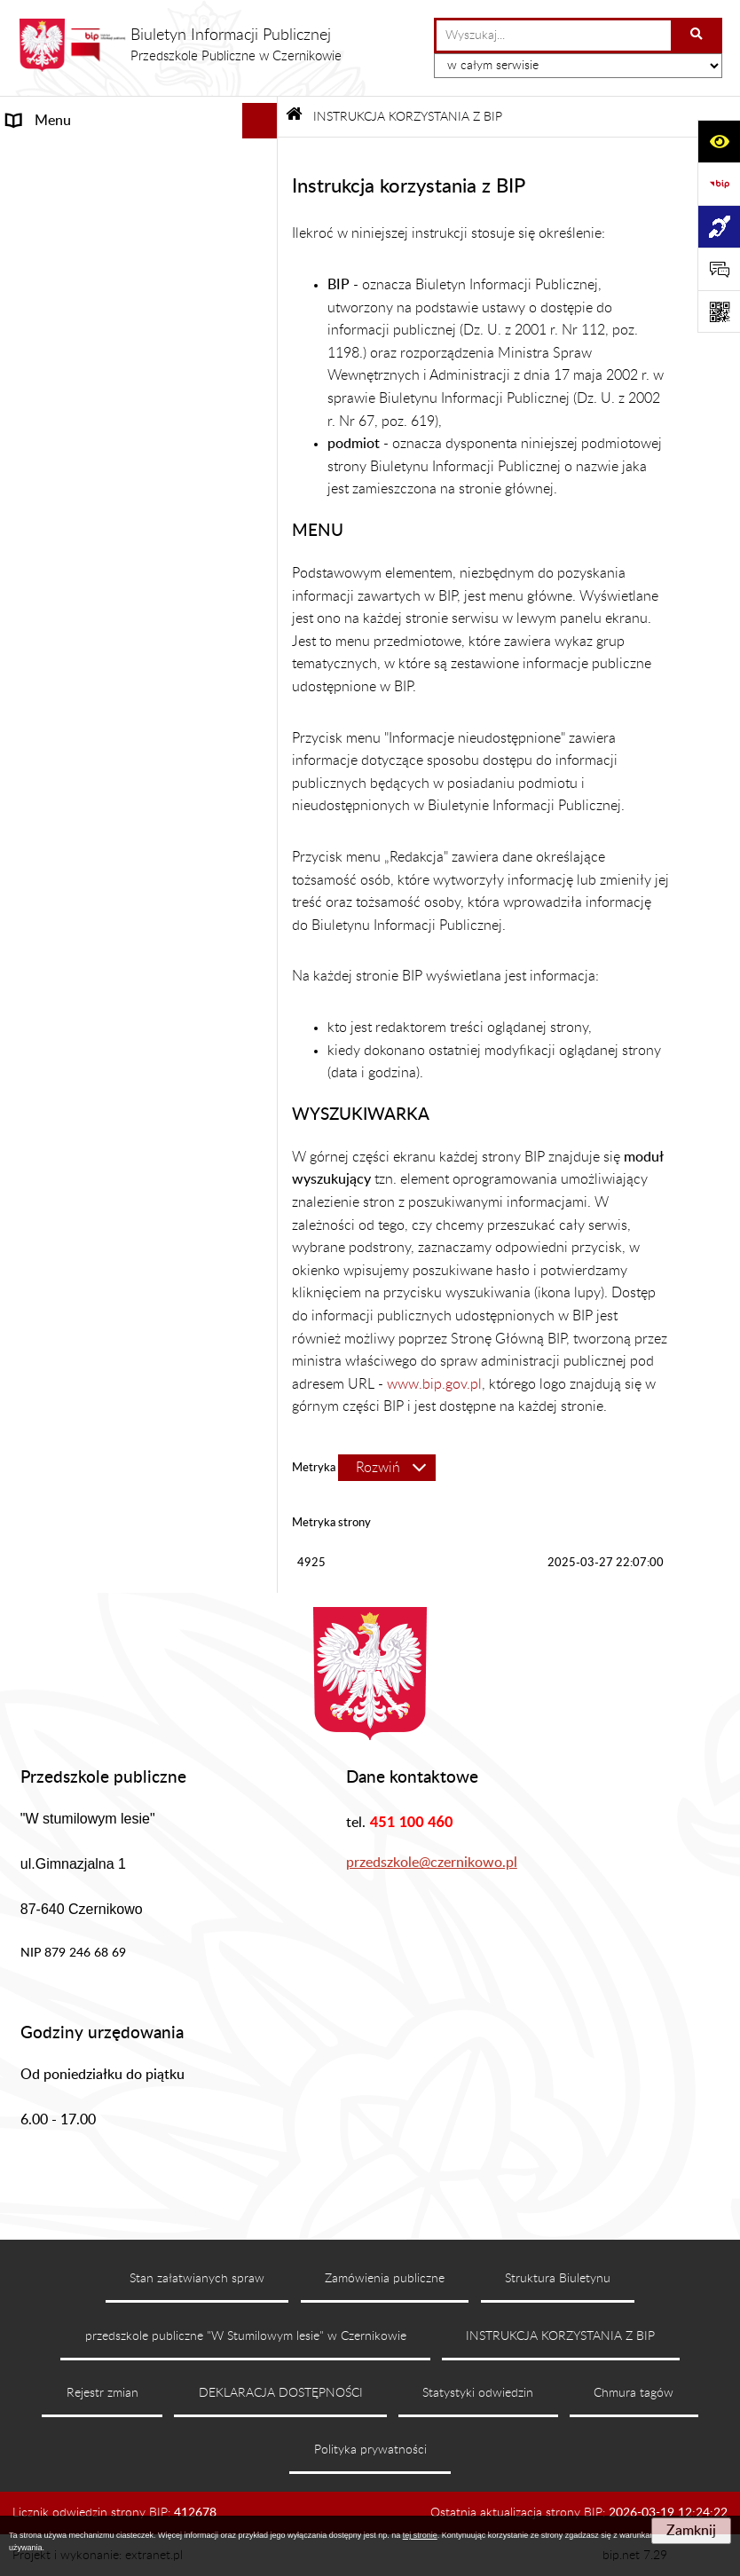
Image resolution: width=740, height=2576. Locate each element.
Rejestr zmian (102, 2393)
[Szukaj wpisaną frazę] (697, 35)
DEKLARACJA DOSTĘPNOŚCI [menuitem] (100, 532)
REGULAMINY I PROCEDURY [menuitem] (100, 426)
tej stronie (420, 2535)
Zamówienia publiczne (385, 2279)
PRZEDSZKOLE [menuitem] (55, 319)
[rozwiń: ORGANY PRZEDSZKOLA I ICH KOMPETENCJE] (263, 228)
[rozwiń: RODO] (263, 675)
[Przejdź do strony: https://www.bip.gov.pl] (718, 183)
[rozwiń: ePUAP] (263, 639)
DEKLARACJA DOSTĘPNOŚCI (281, 2393)
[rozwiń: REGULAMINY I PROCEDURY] (263, 426)
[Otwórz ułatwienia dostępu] (718, 141)
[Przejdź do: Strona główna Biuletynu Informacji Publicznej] (294, 117)
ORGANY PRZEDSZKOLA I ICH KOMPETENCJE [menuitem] (103, 238)
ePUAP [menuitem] (28, 639)
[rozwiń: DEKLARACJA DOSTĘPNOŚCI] (263, 533)
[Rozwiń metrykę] (387, 1467)
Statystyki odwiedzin (477, 2393)
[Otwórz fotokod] (718, 311)
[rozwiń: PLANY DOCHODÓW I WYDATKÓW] (263, 497)
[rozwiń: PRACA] (263, 604)
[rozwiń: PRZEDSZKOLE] (263, 320)
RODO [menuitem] (28, 674)
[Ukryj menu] (260, 120)
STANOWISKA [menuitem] (52, 284)
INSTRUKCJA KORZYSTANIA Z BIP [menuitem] (114, 568)
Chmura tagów (633, 2393)
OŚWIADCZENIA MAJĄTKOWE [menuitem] (104, 461)
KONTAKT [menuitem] (38, 390)
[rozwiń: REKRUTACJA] (263, 355)
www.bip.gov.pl (434, 1384)
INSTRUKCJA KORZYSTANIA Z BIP (560, 2336)
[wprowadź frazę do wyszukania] (553, 35)
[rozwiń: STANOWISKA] (263, 284)
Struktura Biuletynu (557, 2279)
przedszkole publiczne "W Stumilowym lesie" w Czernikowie (245, 2336)
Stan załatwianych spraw (197, 2279)
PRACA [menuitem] (29, 603)
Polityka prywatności (370, 2450)
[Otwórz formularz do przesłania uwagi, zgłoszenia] (718, 269)
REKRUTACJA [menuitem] (50, 355)
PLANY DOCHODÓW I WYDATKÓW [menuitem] (122, 497)
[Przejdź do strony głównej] (180, 45)
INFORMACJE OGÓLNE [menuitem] (83, 156)
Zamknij (691, 2531)
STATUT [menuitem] (32, 192)
